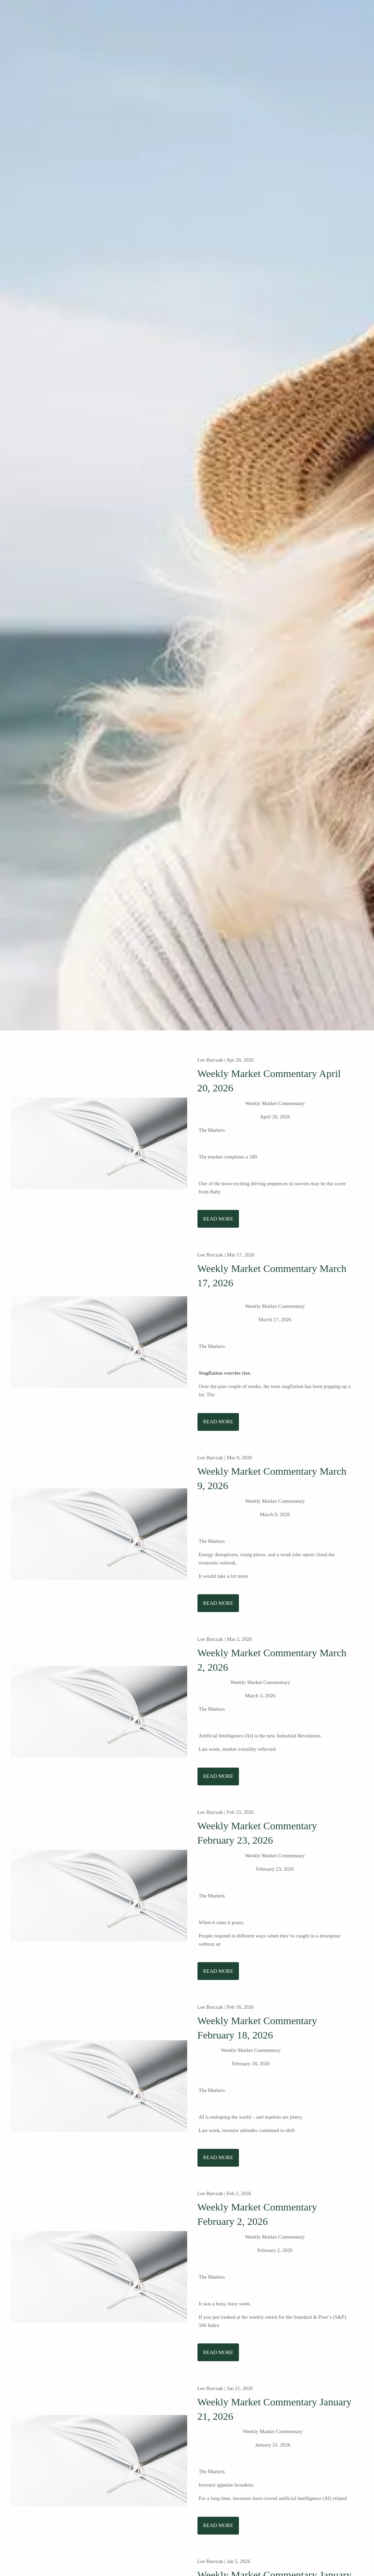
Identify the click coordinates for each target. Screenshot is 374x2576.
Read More (218, 1219)
